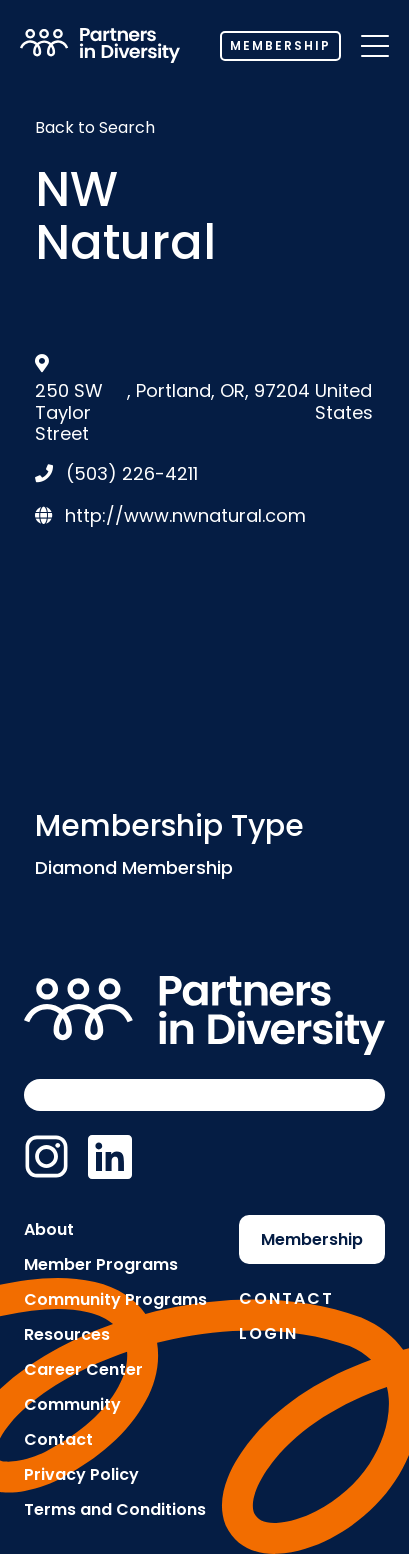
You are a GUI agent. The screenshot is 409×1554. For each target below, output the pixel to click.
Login (268, 1333)
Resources (67, 1334)
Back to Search (95, 127)
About (49, 1229)
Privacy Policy (81, 1474)
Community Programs (115, 1299)
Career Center (83, 1369)
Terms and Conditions (115, 1509)
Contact (58, 1439)
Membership (280, 45)
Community (72, 1404)
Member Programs (101, 1264)
